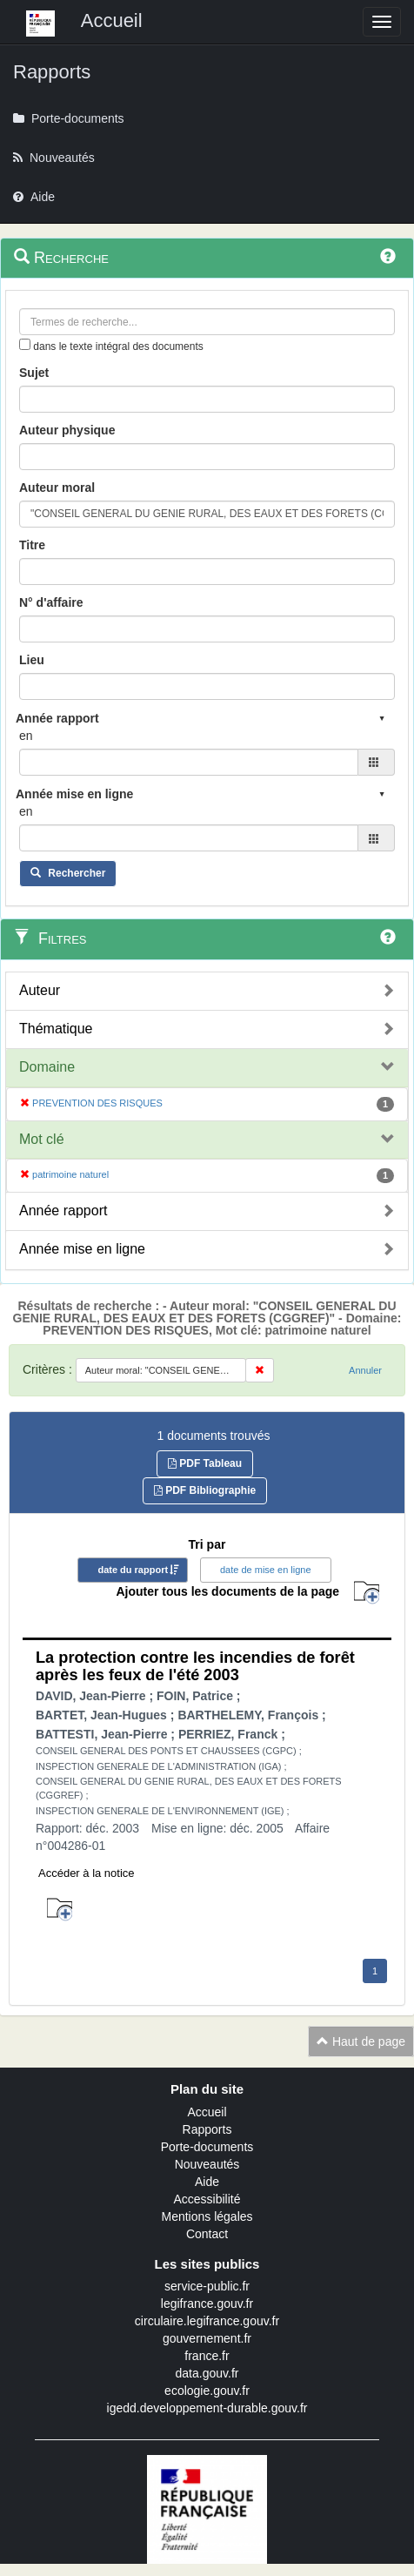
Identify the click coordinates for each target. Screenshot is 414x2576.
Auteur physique (67, 430)
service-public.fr (207, 2286)
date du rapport (132, 1569)
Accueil (206, 2112)
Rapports (207, 2129)
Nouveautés (207, 2164)
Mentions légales (206, 2216)
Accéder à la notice (86, 1873)
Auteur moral (57, 487)
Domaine (47, 1066)
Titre (32, 545)
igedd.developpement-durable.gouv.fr (207, 2408)
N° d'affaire (51, 602)
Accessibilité (206, 2199)
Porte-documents (207, 2147)
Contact (207, 2234)
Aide (207, 2182)
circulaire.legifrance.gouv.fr (207, 2321)
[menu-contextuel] (24, 344)
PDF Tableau (205, 1463)
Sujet (34, 373)
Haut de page (361, 2041)
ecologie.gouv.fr (207, 2391)
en (26, 736)
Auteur (39, 990)
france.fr (206, 2356)
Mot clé (41, 1139)
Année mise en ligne (82, 1248)
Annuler (365, 1370)
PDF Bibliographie (205, 1490)
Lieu (31, 660)
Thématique (56, 1028)
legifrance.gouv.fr (207, 2303)
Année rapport (63, 1210)
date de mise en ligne (265, 1569)
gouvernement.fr (207, 2338)
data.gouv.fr (207, 2373)
